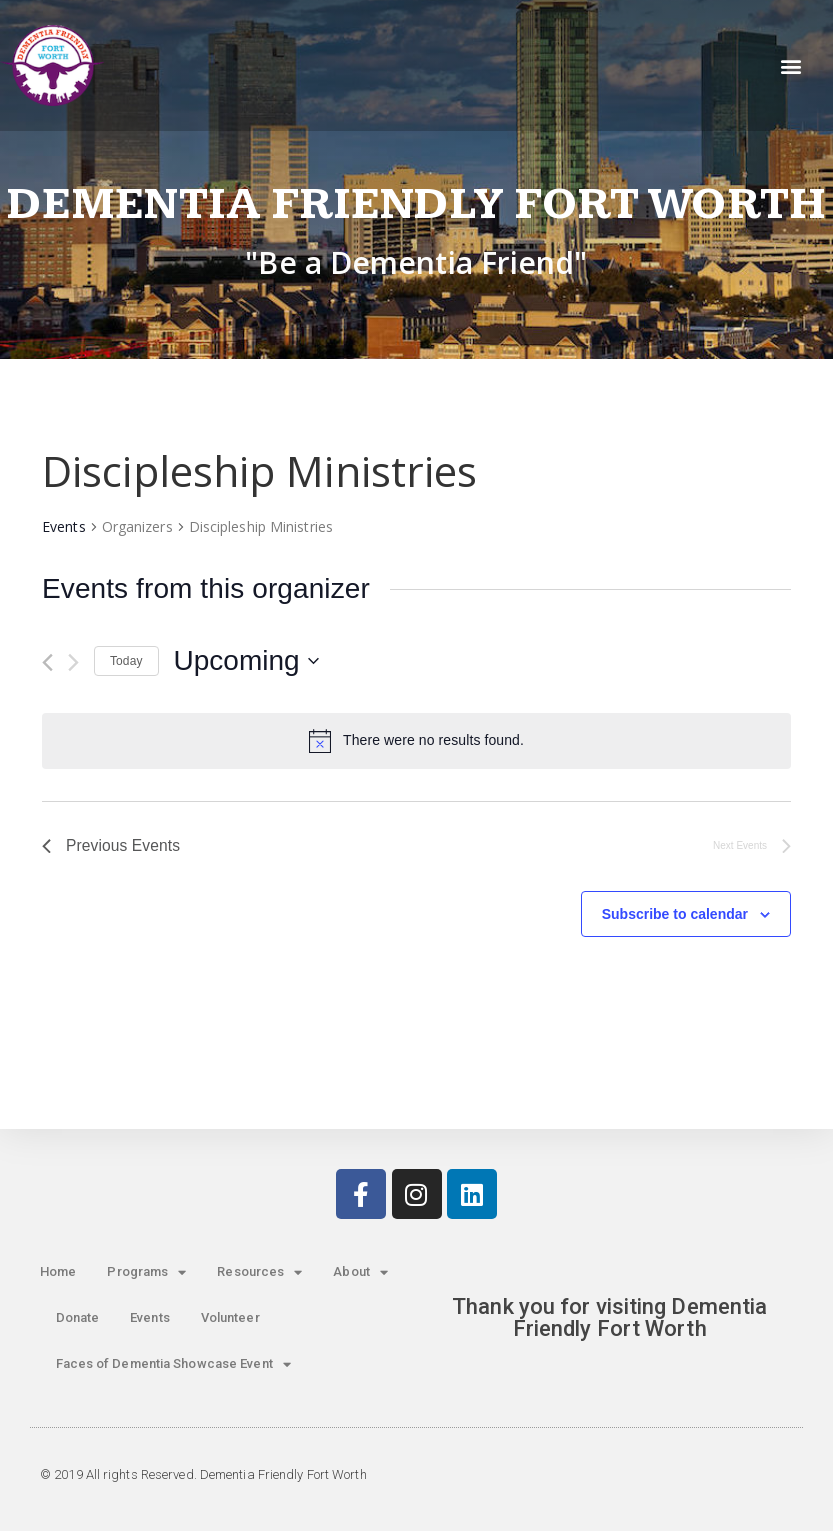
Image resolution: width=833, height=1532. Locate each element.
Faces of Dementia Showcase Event (173, 1365)
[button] (791, 65)
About (360, 1273)
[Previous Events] (47, 662)
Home (58, 1272)
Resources (259, 1273)
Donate (78, 1318)
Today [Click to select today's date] (126, 661)
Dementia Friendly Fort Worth (416, 204)
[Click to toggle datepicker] (246, 661)
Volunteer (230, 1318)
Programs (146, 1273)
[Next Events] (73, 662)
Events (64, 526)
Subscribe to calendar (675, 915)
